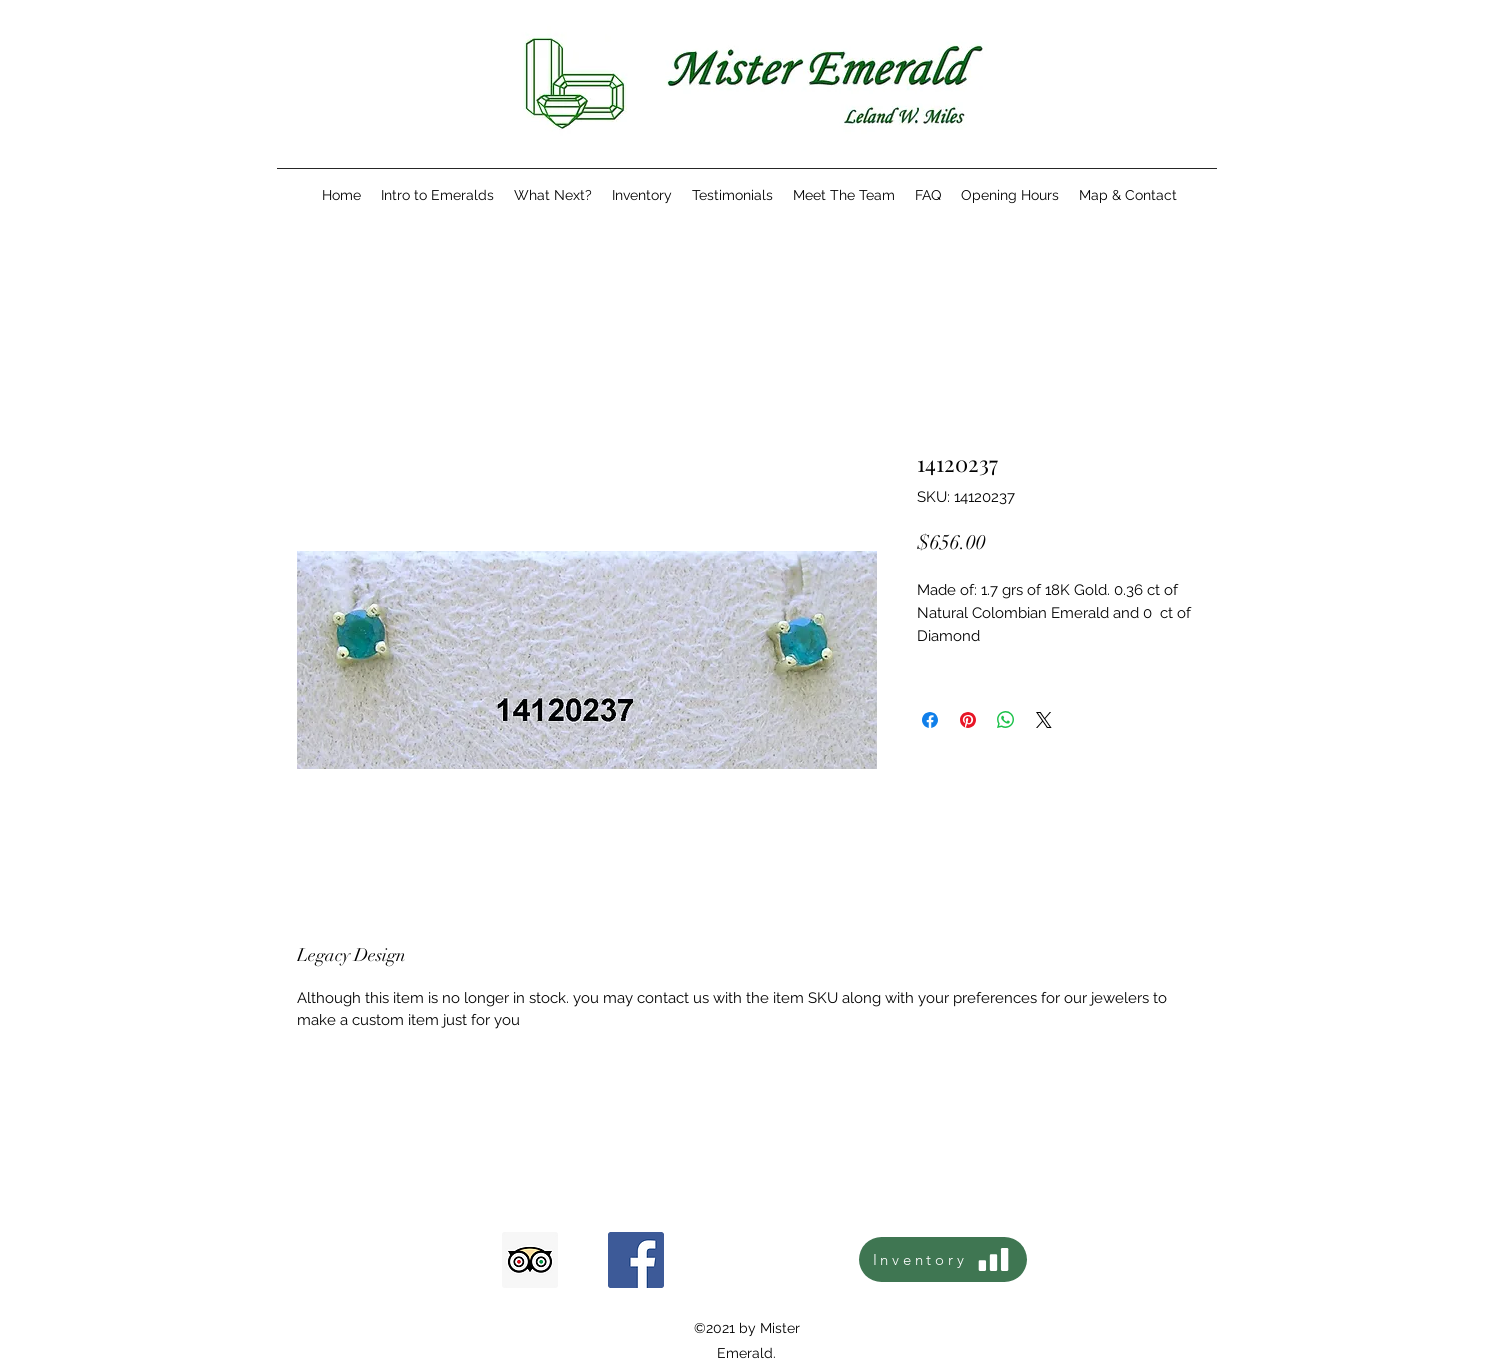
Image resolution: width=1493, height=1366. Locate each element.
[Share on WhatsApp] (1006, 720)
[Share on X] (1044, 720)
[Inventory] (943, 1259)
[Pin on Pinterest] (968, 720)
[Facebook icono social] (636, 1260)
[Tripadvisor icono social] (530, 1260)
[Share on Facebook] (930, 720)
